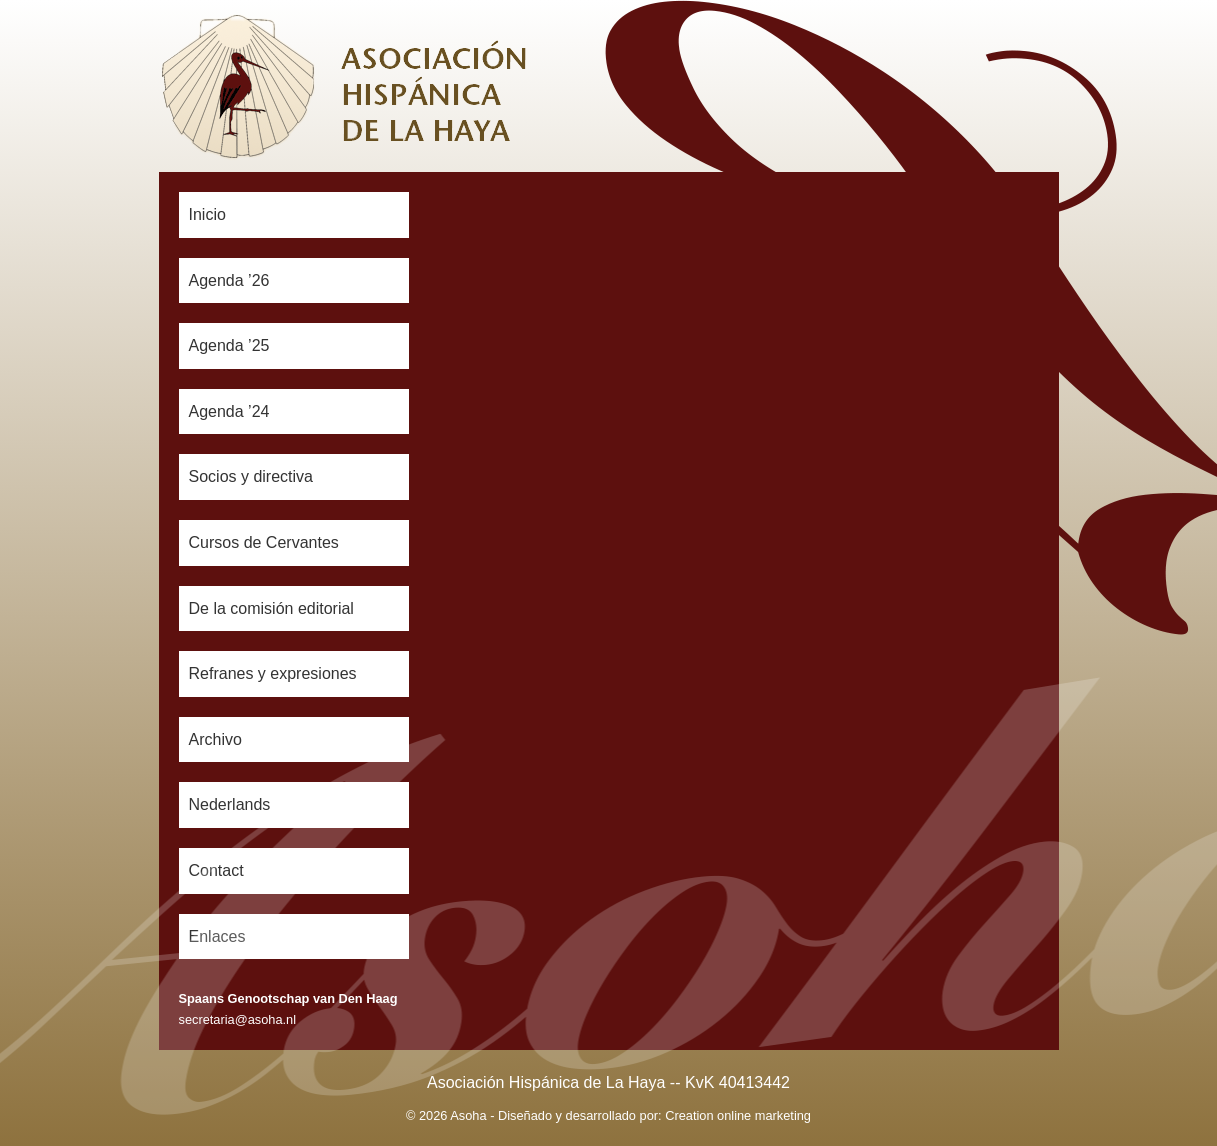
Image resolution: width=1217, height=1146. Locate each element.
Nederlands (230, 804)
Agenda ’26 (229, 280)
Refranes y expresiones (273, 673)
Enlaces (217, 936)
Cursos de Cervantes (264, 542)
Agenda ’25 (229, 345)
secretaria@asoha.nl (238, 1019)
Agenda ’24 (229, 411)
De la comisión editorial (271, 608)
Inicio (207, 214)
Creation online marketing (738, 1115)
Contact (216, 870)
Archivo (215, 739)
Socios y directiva (251, 476)
